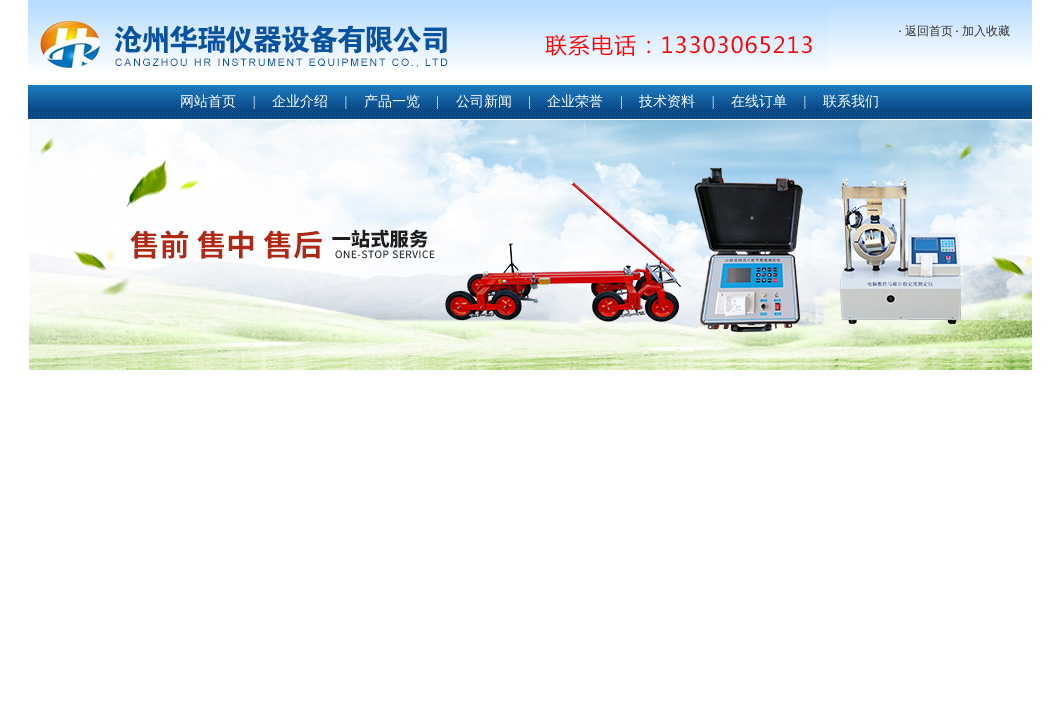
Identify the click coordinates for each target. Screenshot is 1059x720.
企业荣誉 (575, 101)
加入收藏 (986, 31)
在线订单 (759, 101)
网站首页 (208, 101)
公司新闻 (484, 101)
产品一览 (392, 101)
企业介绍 (300, 101)
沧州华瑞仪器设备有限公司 (428, 44)
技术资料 (667, 101)
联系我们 (851, 101)
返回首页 (929, 31)
